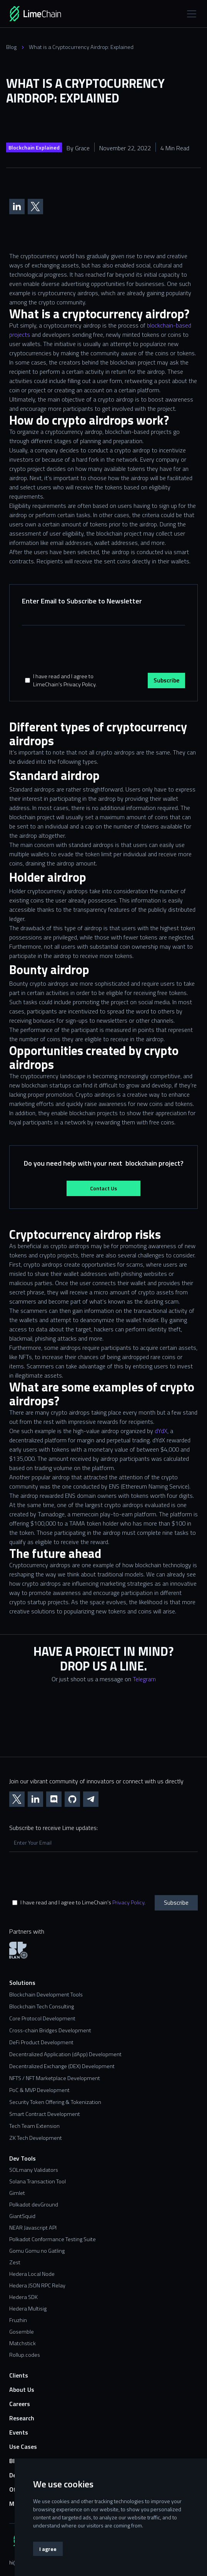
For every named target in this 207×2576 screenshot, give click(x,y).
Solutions (22, 1983)
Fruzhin (18, 2320)
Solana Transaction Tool (37, 2181)
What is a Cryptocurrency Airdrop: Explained (81, 47)
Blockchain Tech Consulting (41, 2007)
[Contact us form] (103, 1726)
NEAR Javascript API (33, 2227)
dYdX (161, 1430)
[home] (46, 14)
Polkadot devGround (33, 2204)
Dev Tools (22, 2158)
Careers (19, 2404)
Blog (11, 47)
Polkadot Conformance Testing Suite (52, 2239)
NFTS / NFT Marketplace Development (54, 2078)
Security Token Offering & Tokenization (55, 2102)
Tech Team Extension (34, 2126)
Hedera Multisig (28, 2308)
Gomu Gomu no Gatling (37, 2251)
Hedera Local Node (32, 2274)
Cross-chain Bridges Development (50, 2031)
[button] (190, 14)
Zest (14, 2262)
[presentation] (80, 651)
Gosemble (21, 2331)
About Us (21, 2390)
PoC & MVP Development (39, 2090)
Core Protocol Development (42, 2019)
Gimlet (17, 2193)
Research (21, 2418)
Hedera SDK (23, 2297)
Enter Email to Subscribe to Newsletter (82, 601)
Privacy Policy (128, 1902)
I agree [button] (48, 2549)
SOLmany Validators (33, 2170)
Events (18, 2432)
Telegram (144, 1679)
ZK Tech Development (35, 2138)
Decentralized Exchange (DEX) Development (62, 2066)
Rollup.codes (24, 2355)
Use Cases (23, 2447)
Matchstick (22, 2343)
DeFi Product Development (41, 2042)
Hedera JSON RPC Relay (37, 2285)
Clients (18, 2375)
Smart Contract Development (44, 2114)
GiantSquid (22, 2216)
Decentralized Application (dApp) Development (65, 2054)
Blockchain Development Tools (46, 1995)
